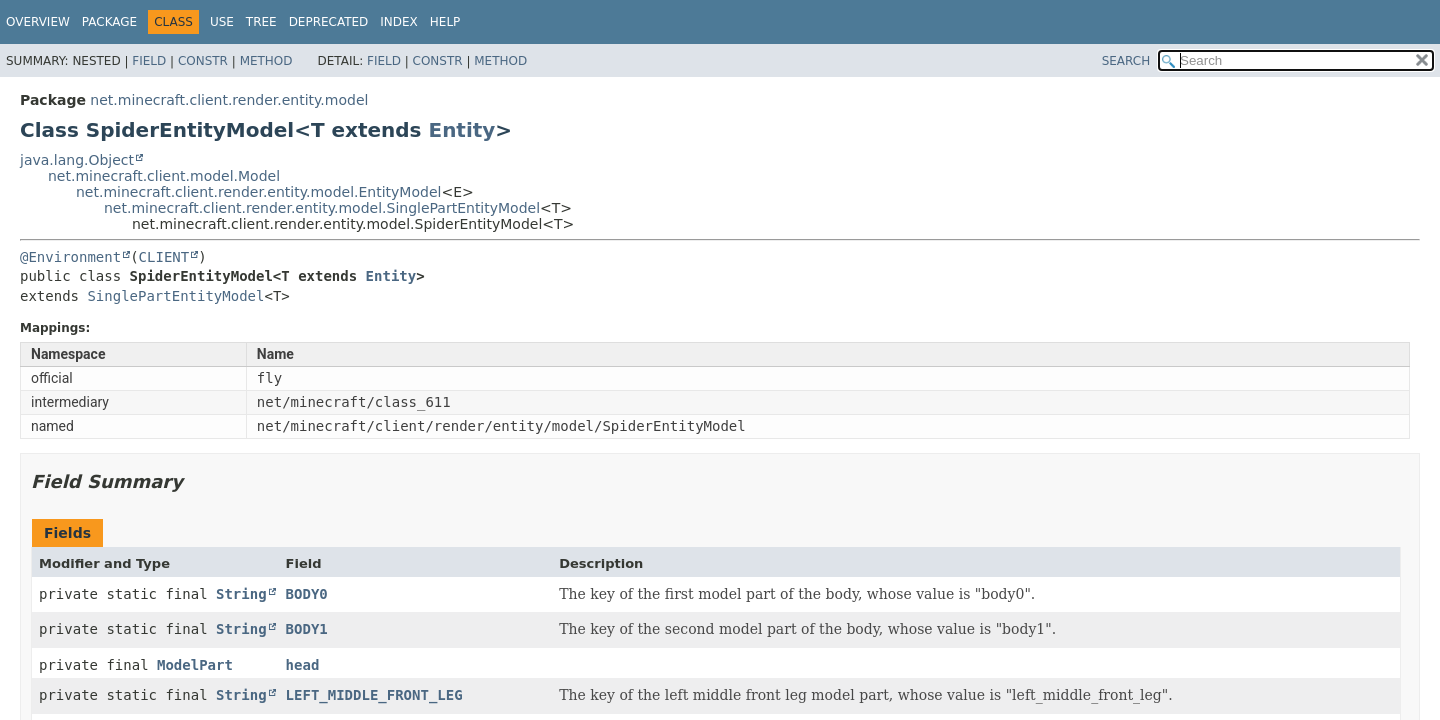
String (241, 594)
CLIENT (164, 257)
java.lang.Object (77, 160)
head (303, 665)
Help (445, 22)
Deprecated (329, 22)
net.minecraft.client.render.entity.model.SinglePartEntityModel (322, 208)
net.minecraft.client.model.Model (164, 176)
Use (222, 22)
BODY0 (307, 594)
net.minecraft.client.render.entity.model (229, 100)
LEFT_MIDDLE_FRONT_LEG (374, 695)
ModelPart (195, 665)
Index (399, 22)
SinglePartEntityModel (175, 296)
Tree (261, 22)
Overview (38, 22)
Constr (203, 61)
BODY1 (307, 629)
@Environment (70, 257)
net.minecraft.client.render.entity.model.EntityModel (258, 192)
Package (109, 22)
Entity (461, 130)
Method (266, 61)
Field (149, 61)
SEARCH (1126, 61)
